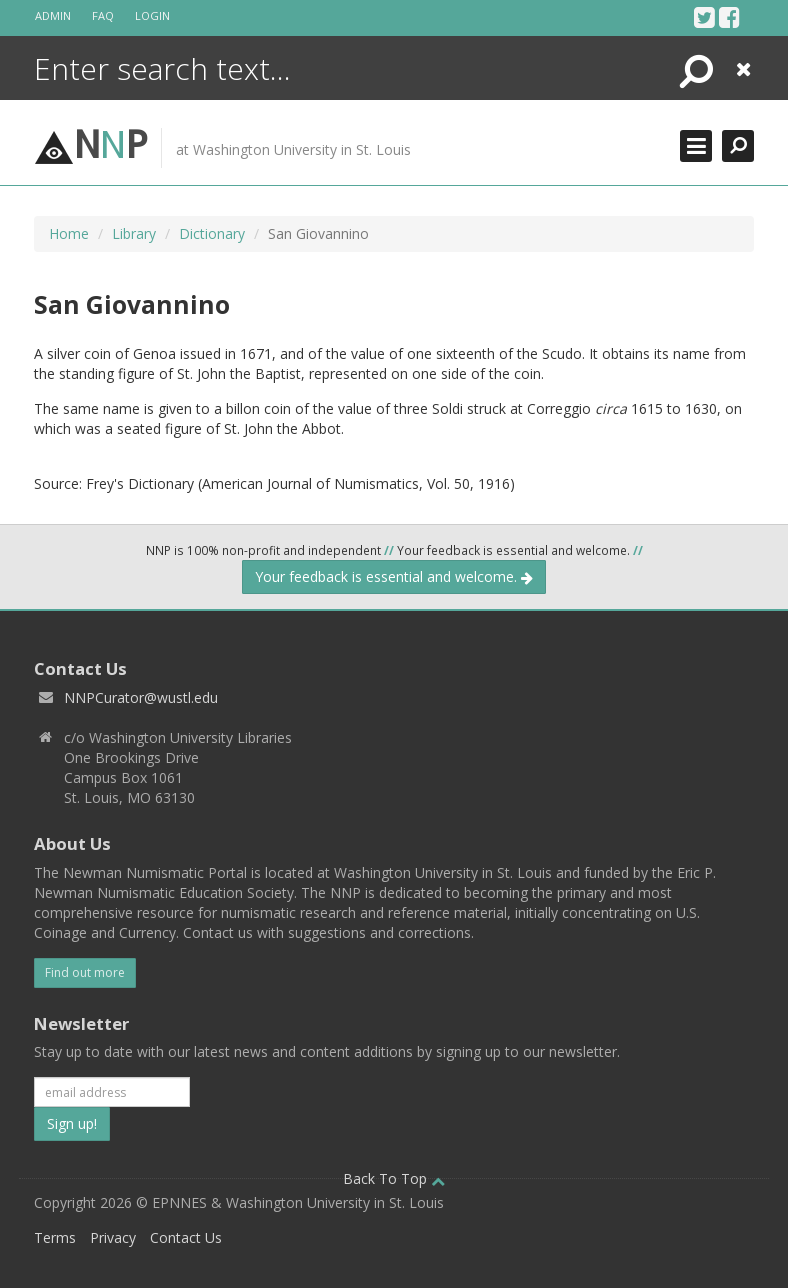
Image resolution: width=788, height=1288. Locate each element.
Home (69, 233)
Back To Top (394, 1178)
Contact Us (186, 1237)
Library (134, 233)
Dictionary (212, 233)
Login (152, 15)
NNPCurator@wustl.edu (141, 697)
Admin (53, 15)
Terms (55, 1237)
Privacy (113, 1237)
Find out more (85, 972)
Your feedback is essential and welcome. (394, 576)
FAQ (103, 15)
